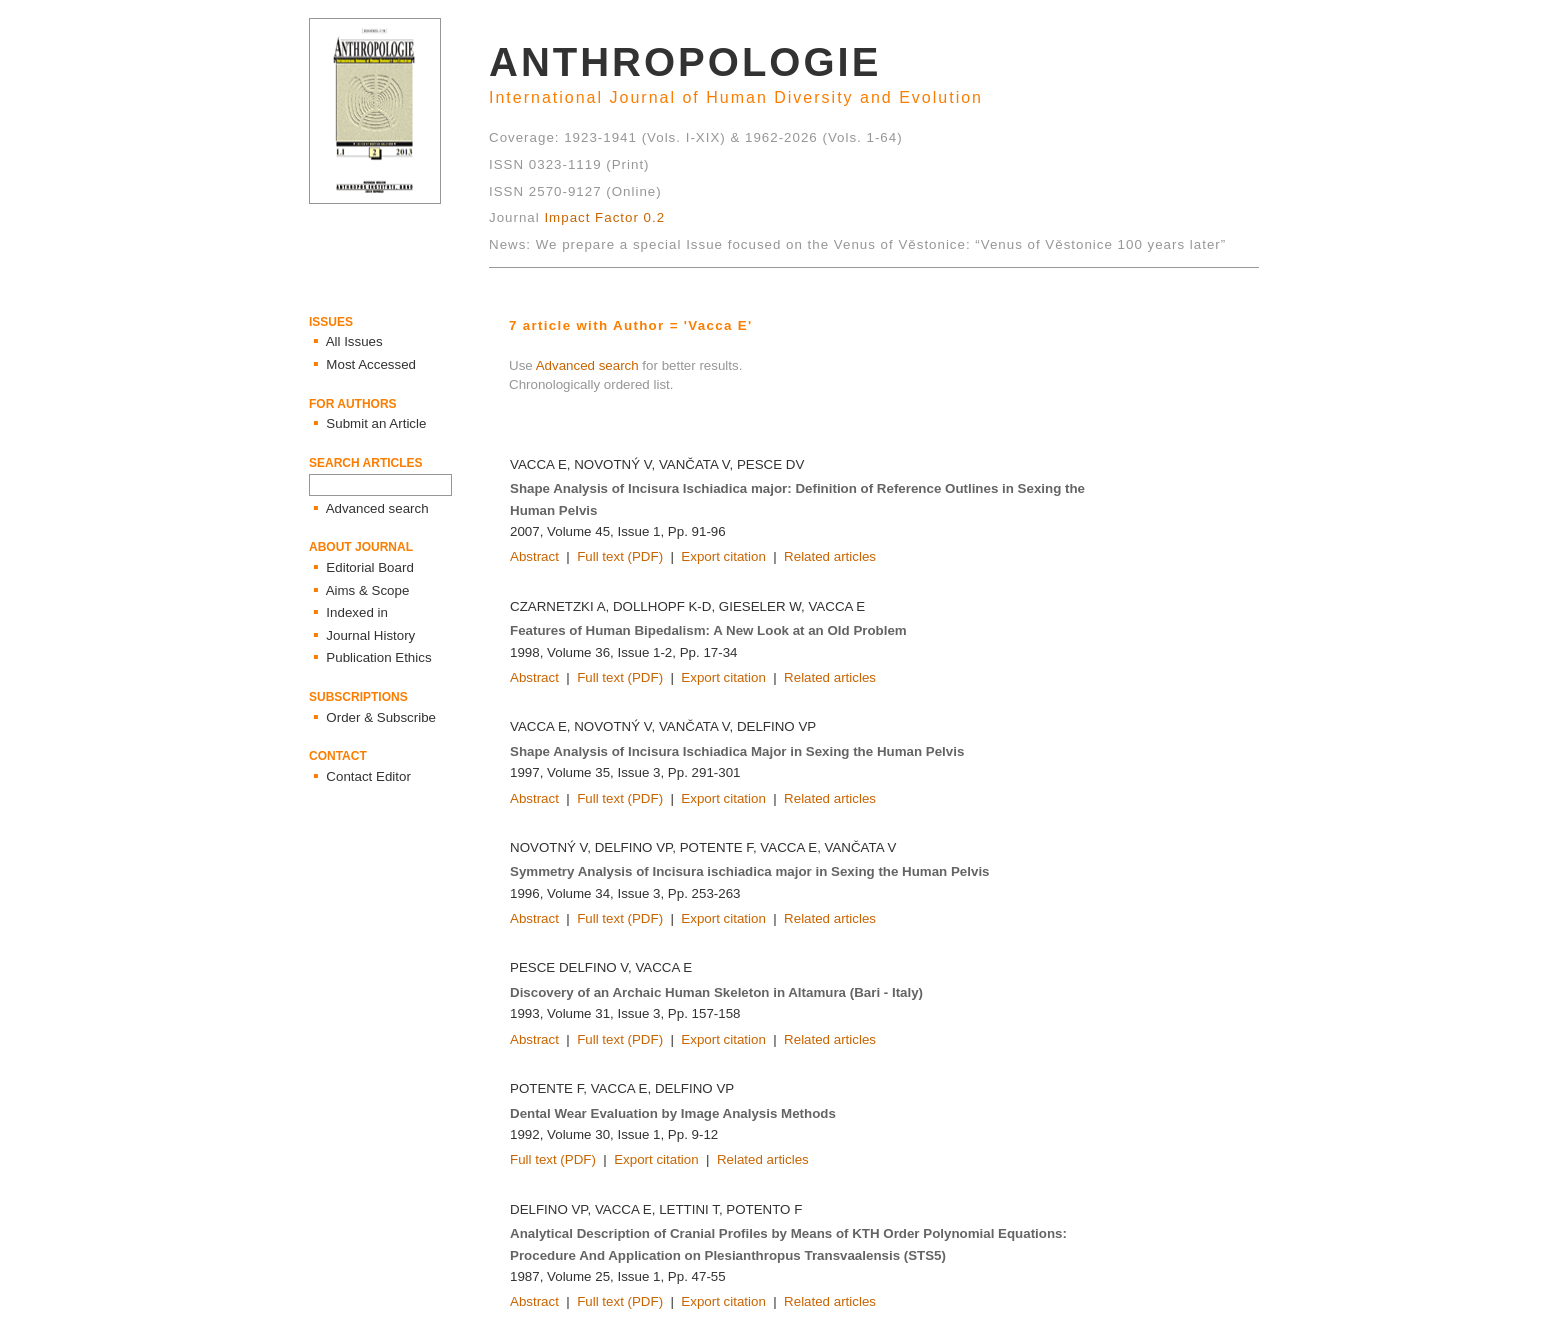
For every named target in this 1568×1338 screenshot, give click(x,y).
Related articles (830, 556)
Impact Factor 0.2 (604, 217)
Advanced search (587, 365)
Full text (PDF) (620, 556)
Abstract (534, 556)
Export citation (723, 556)
